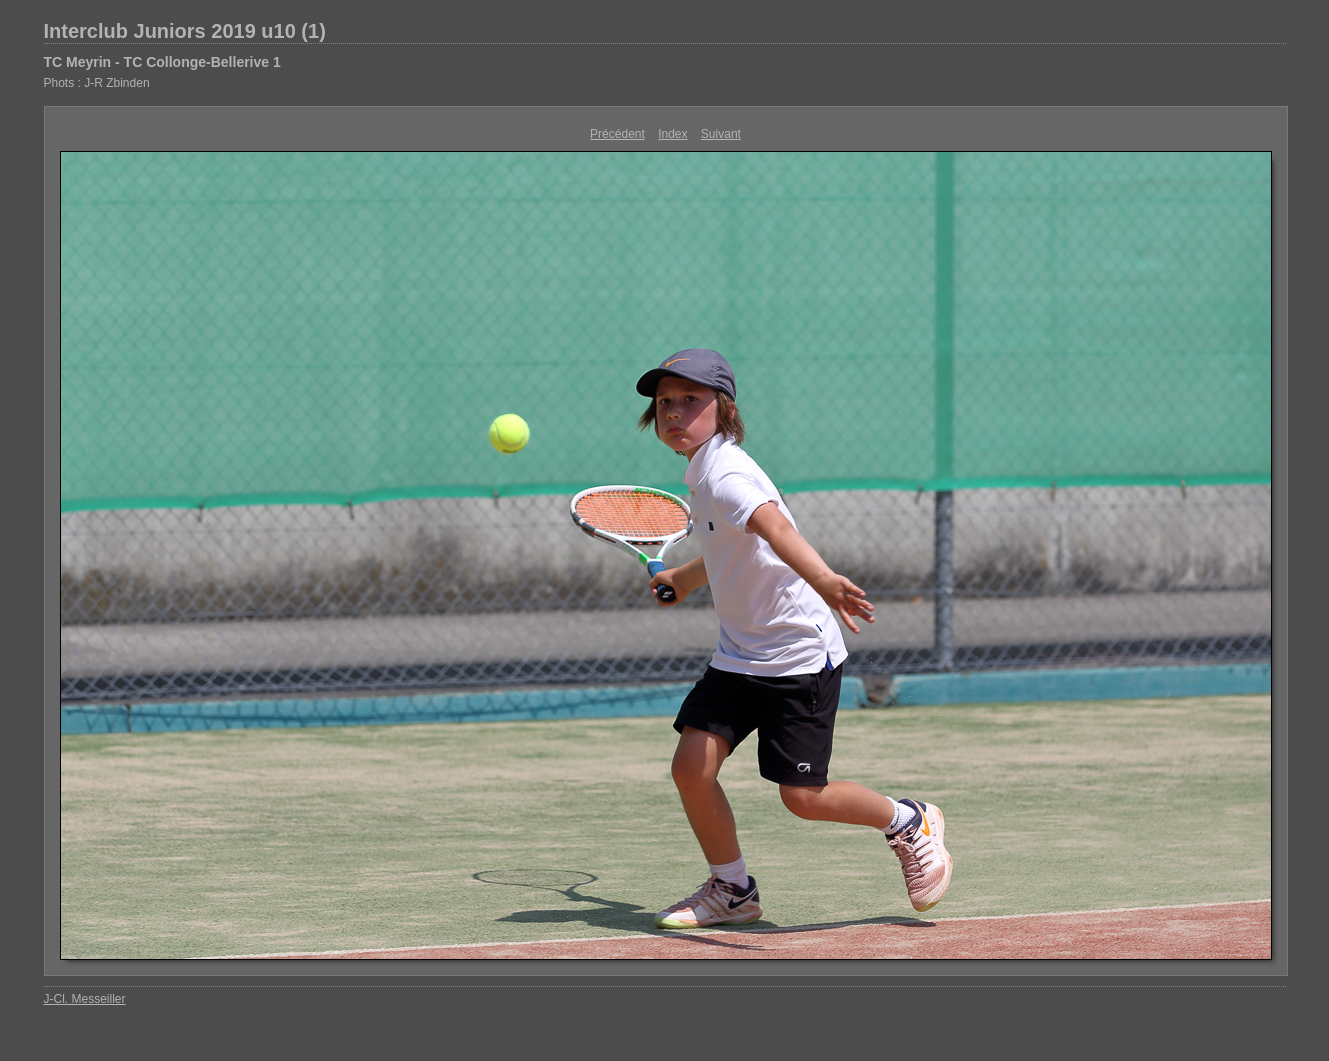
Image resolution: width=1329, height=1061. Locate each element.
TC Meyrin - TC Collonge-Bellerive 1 (162, 62)
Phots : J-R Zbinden (97, 83)
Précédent (617, 134)
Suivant (721, 134)
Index (672, 134)
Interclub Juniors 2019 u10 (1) (185, 31)
